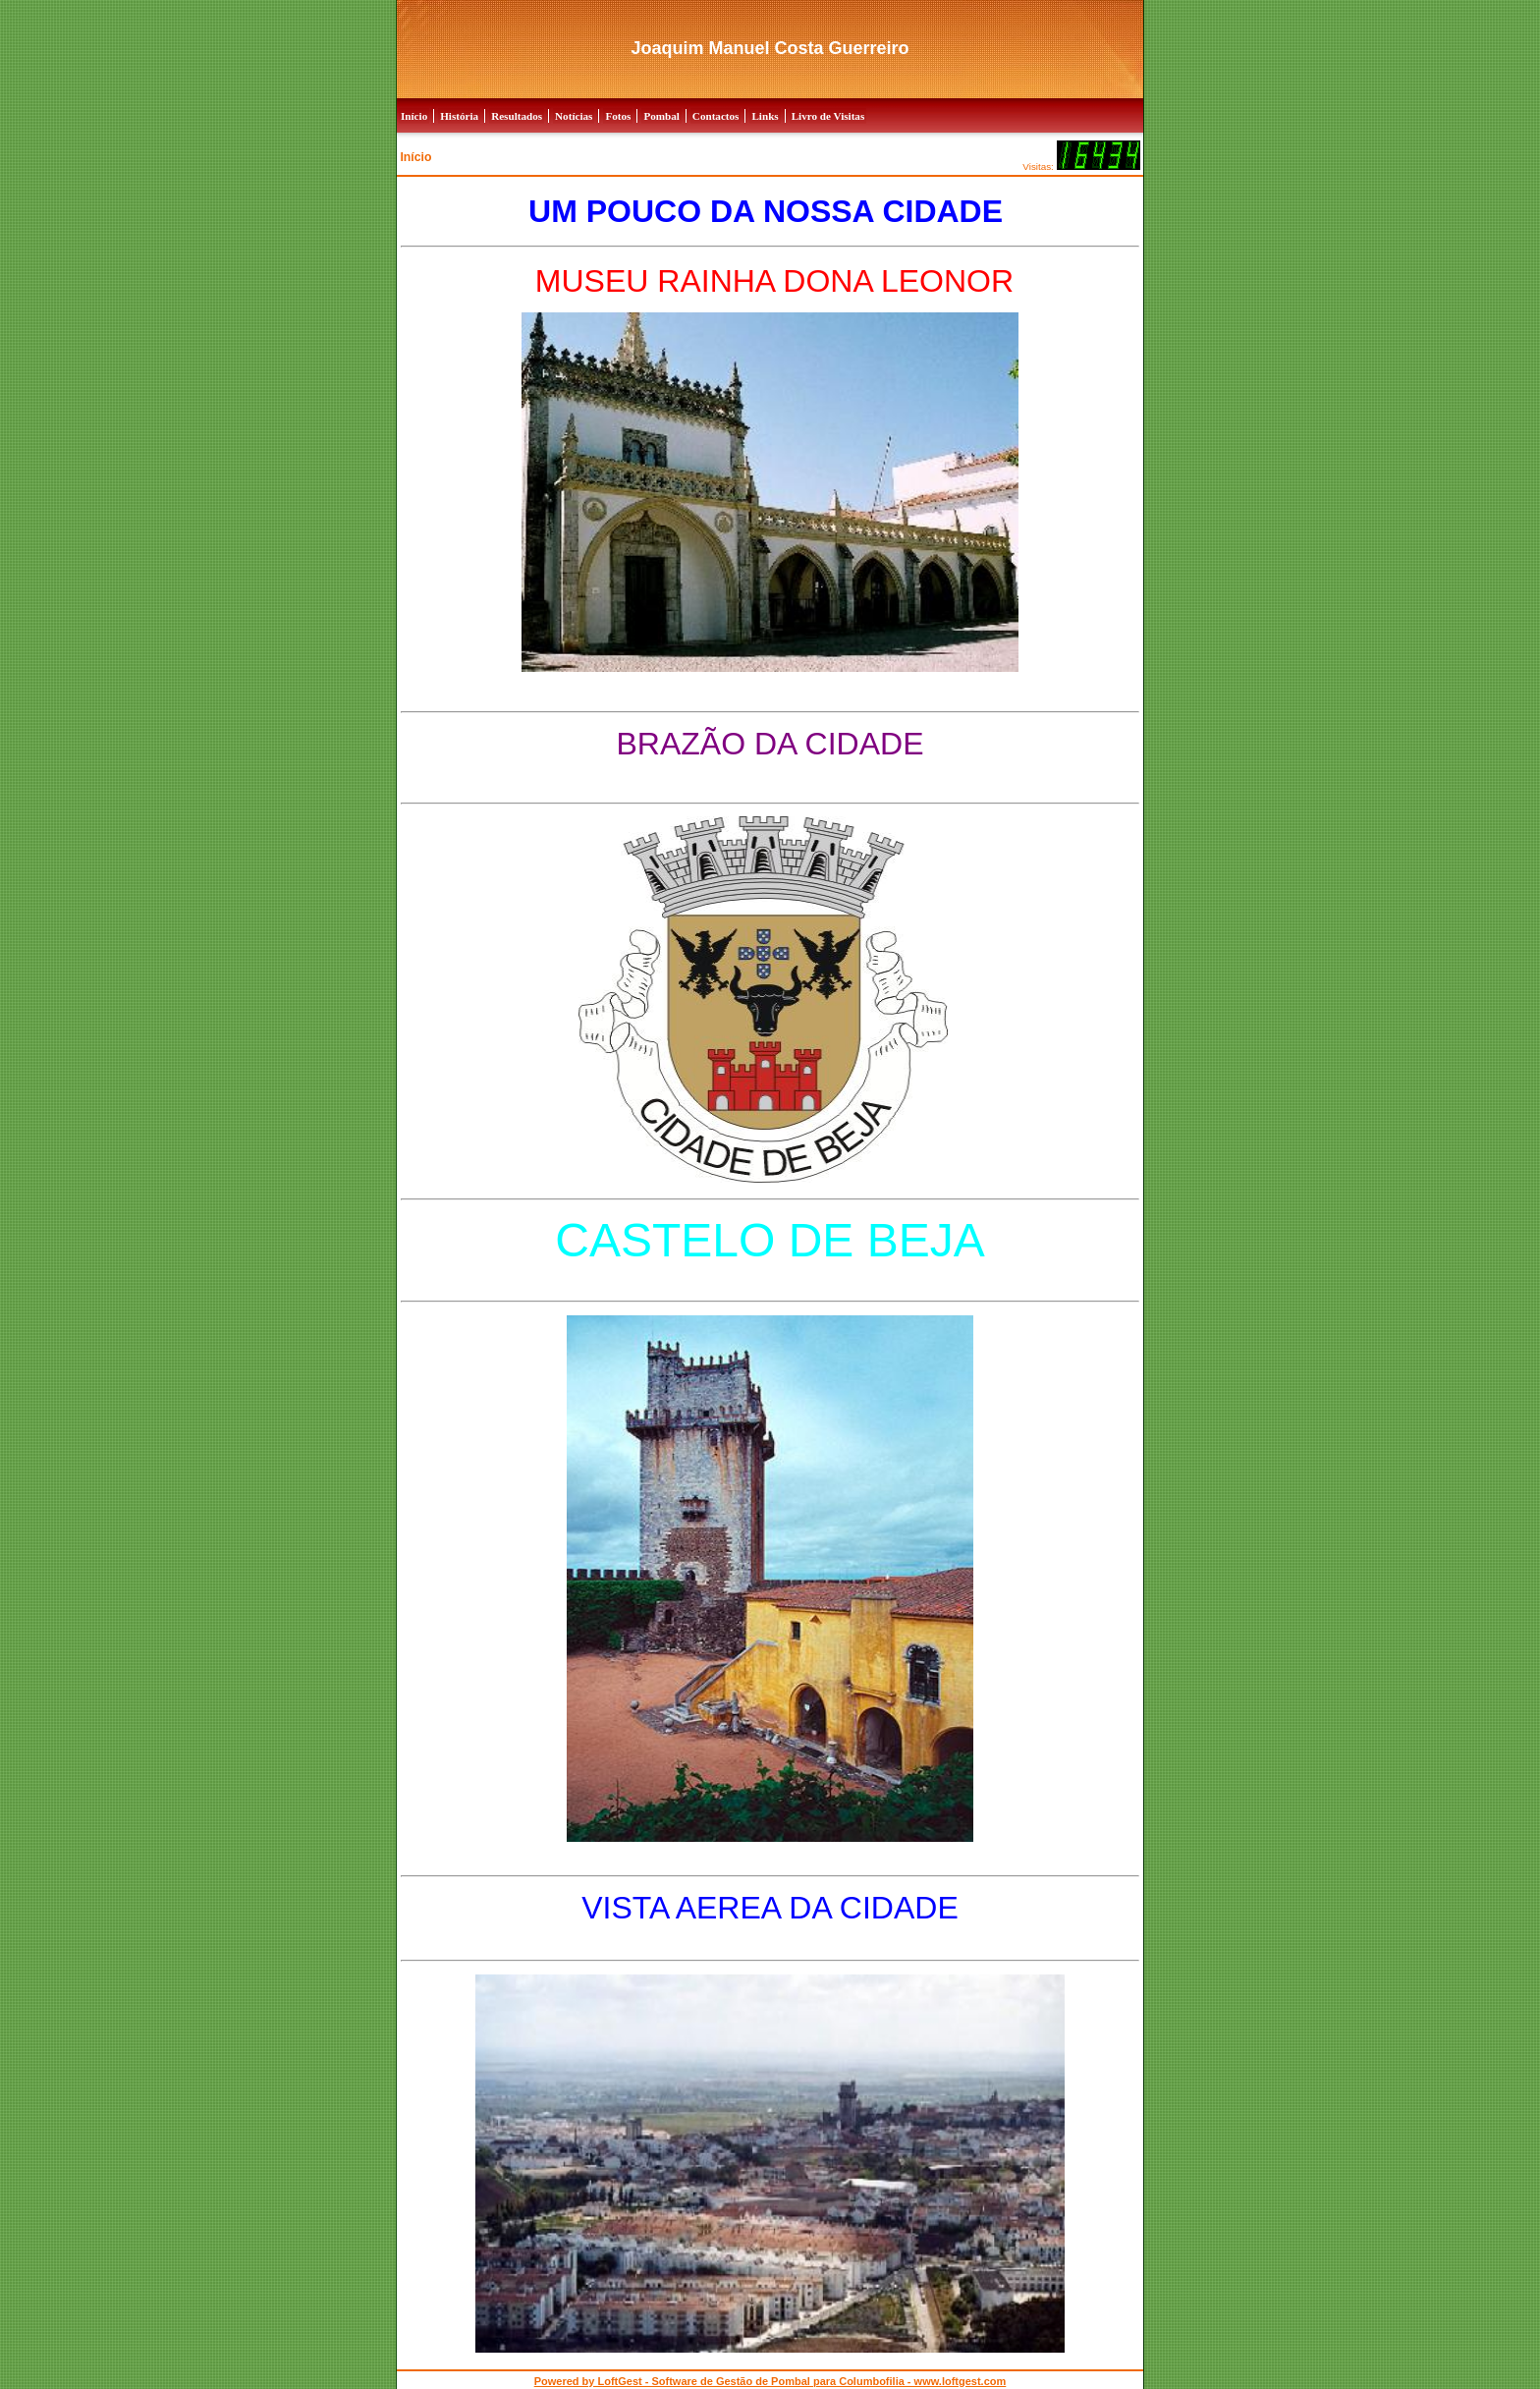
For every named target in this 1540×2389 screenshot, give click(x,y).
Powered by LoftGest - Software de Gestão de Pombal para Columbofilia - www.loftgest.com (770, 2381)
